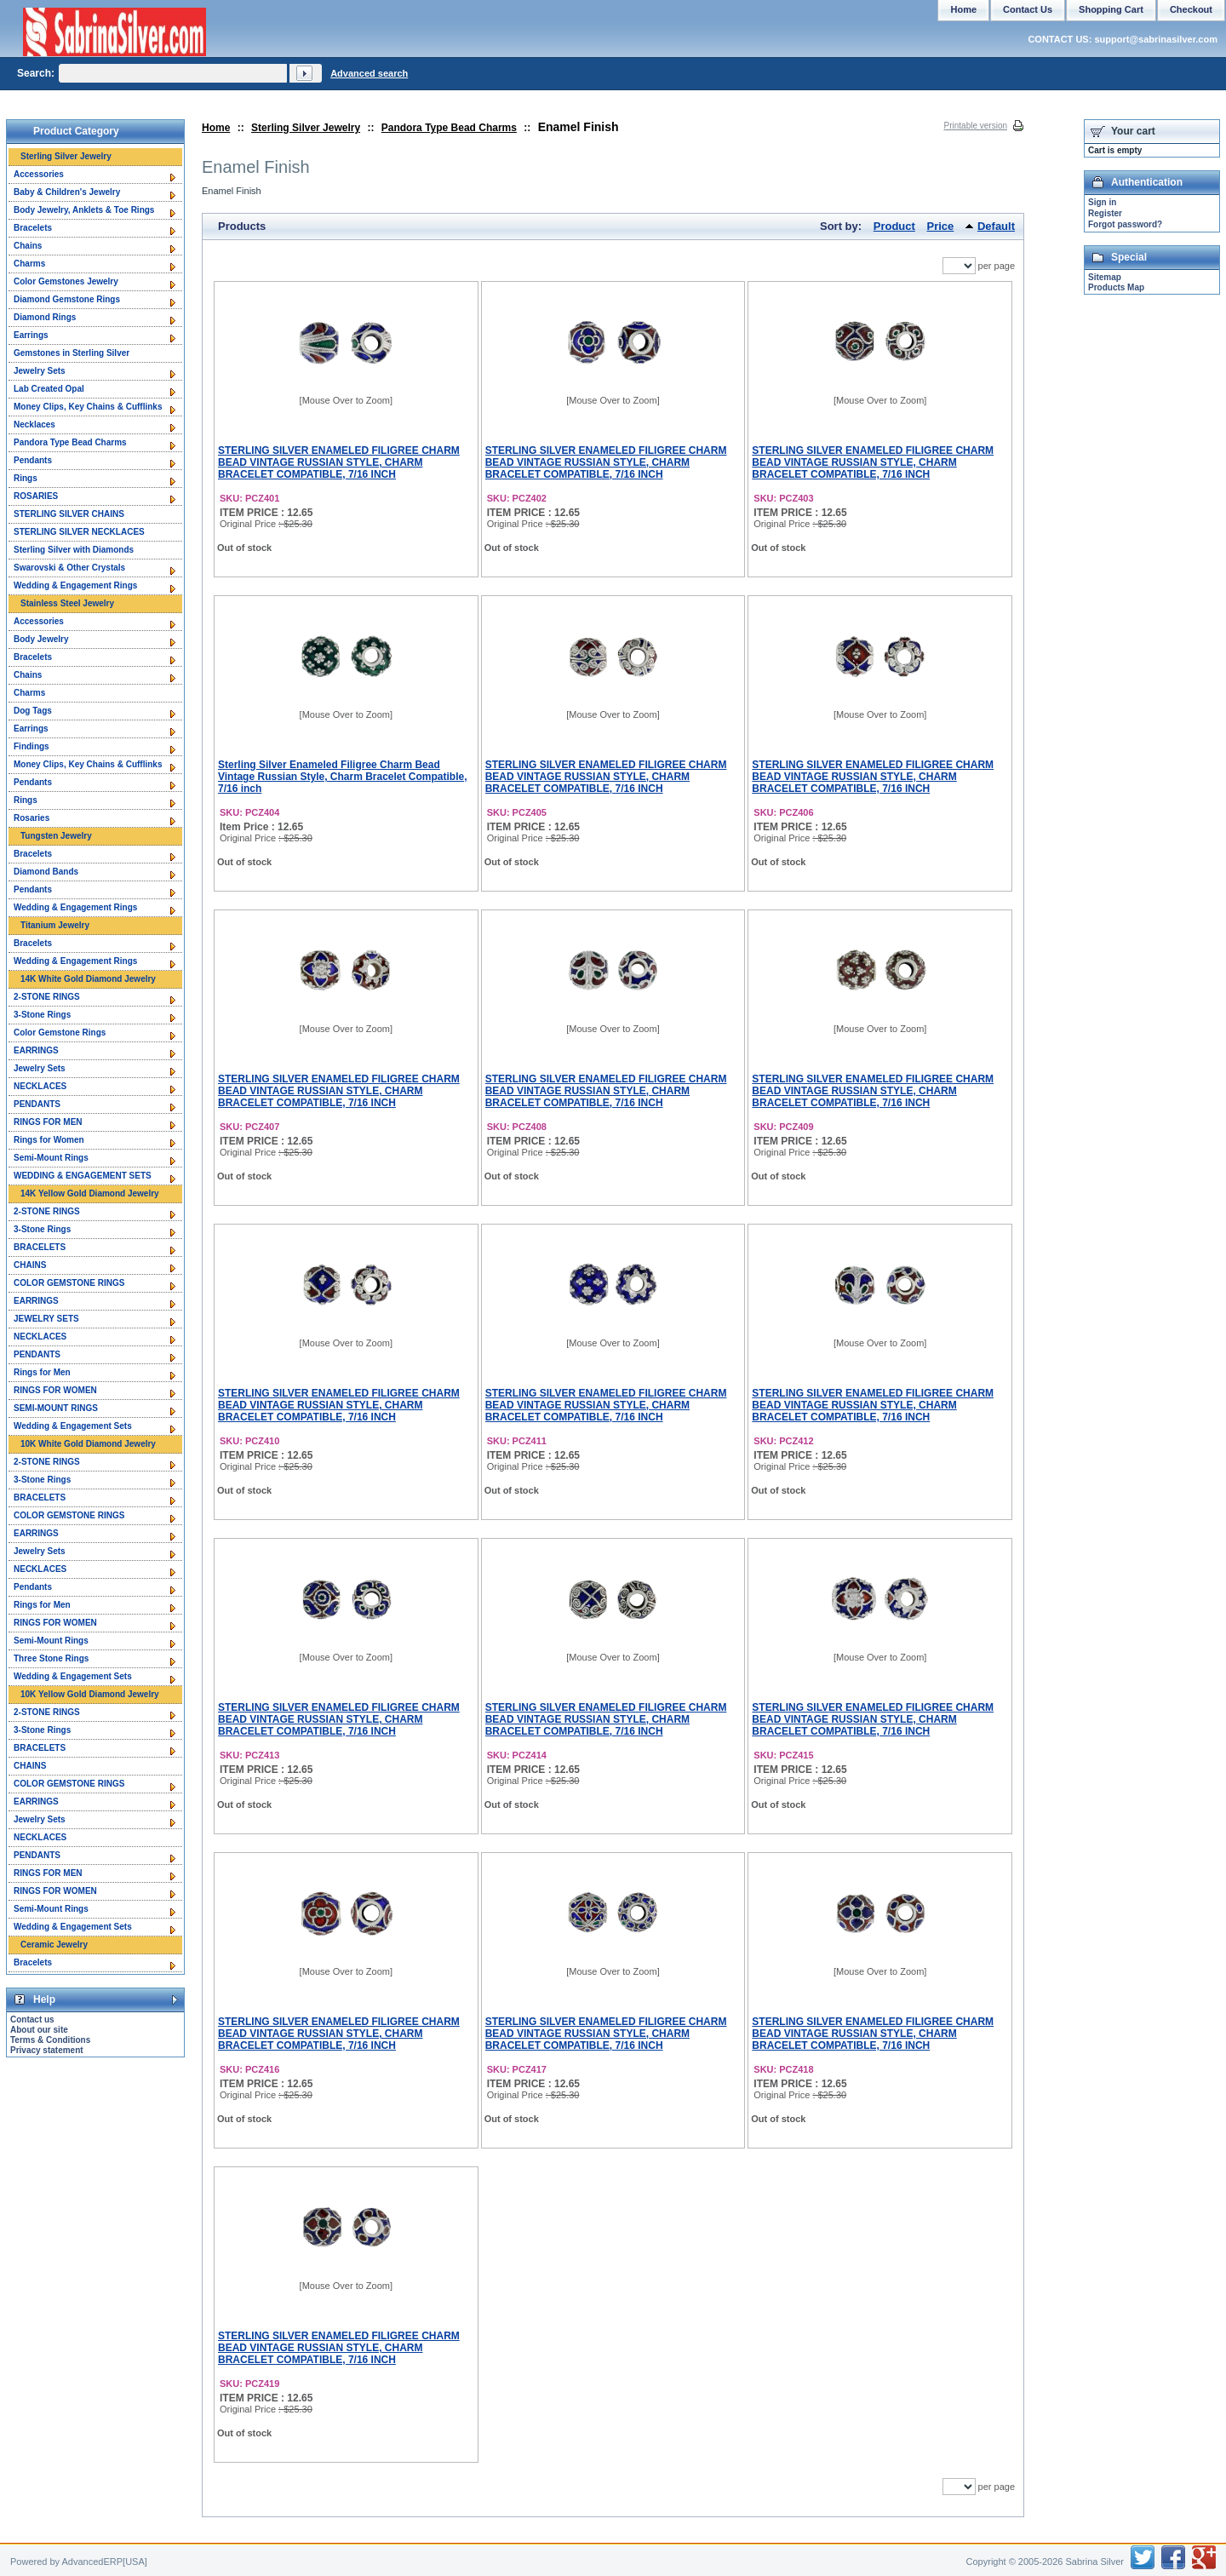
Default (996, 226)
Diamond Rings (45, 317)
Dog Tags (33, 710)
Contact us (32, 2019)
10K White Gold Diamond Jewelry (88, 1444)
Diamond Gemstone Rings (67, 299)
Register (1105, 213)
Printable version (975, 125)
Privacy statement (46, 2050)
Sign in (1102, 202)
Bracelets (33, 227)
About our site (39, 2029)
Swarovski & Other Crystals (69, 567)
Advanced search (369, 73)
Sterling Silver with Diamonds (74, 549)
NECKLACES (40, 1086)
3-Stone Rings (42, 1014)
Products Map (1116, 287)
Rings (25, 478)
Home (216, 128)
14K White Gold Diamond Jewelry (88, 979)
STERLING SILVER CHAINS (69, 514)
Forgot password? (1125, 224)
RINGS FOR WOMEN (55, 1390)
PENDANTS (37, 1104)
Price (940, 226)
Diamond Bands (46, 871)
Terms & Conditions (50, 2040)
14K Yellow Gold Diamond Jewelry (89, 1193)
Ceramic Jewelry (54, 1944)
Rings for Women (49, 1140)
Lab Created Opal (49, 388)
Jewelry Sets (40, 371)
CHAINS (30, 1265)
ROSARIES (36, 496)
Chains (28, 245)
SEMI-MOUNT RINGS (56, 1408)
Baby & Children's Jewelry (67, 192)
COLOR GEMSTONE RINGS (69, 1283)
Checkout (1191, 9)
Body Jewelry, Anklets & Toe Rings (84, 210)
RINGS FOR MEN (48, 1122)
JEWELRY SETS (46, 1318)
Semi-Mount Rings (51, 1157)
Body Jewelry (41, 639)
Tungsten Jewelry (56, 835)
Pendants (33, 460)
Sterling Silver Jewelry (305, 128)
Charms (29, 263)
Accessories (39, 174)
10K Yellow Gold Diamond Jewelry (89, 1694)
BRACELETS (40, 1247)
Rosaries (31, 818)
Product (894, 226)
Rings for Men (42, 1372)
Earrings (31, 335)
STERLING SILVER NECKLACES (79, 531)
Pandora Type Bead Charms (449, 128)
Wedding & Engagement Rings (75, 585)
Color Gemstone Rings (60, 1032)
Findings (31, 746)
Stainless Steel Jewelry (67, 603)
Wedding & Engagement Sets (73, 1426)
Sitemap (1104, 277)
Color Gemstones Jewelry (66, 281)
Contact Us (1027, 9)
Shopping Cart (1111, 9)
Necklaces (34, 424)
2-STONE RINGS (47, 996)
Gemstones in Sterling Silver (71, 353)
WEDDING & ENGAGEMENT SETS (83, 1175)
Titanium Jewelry (54, 925)
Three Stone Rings (51, 1658)
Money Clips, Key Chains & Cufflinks (88, 406)
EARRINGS (36, 1050)
